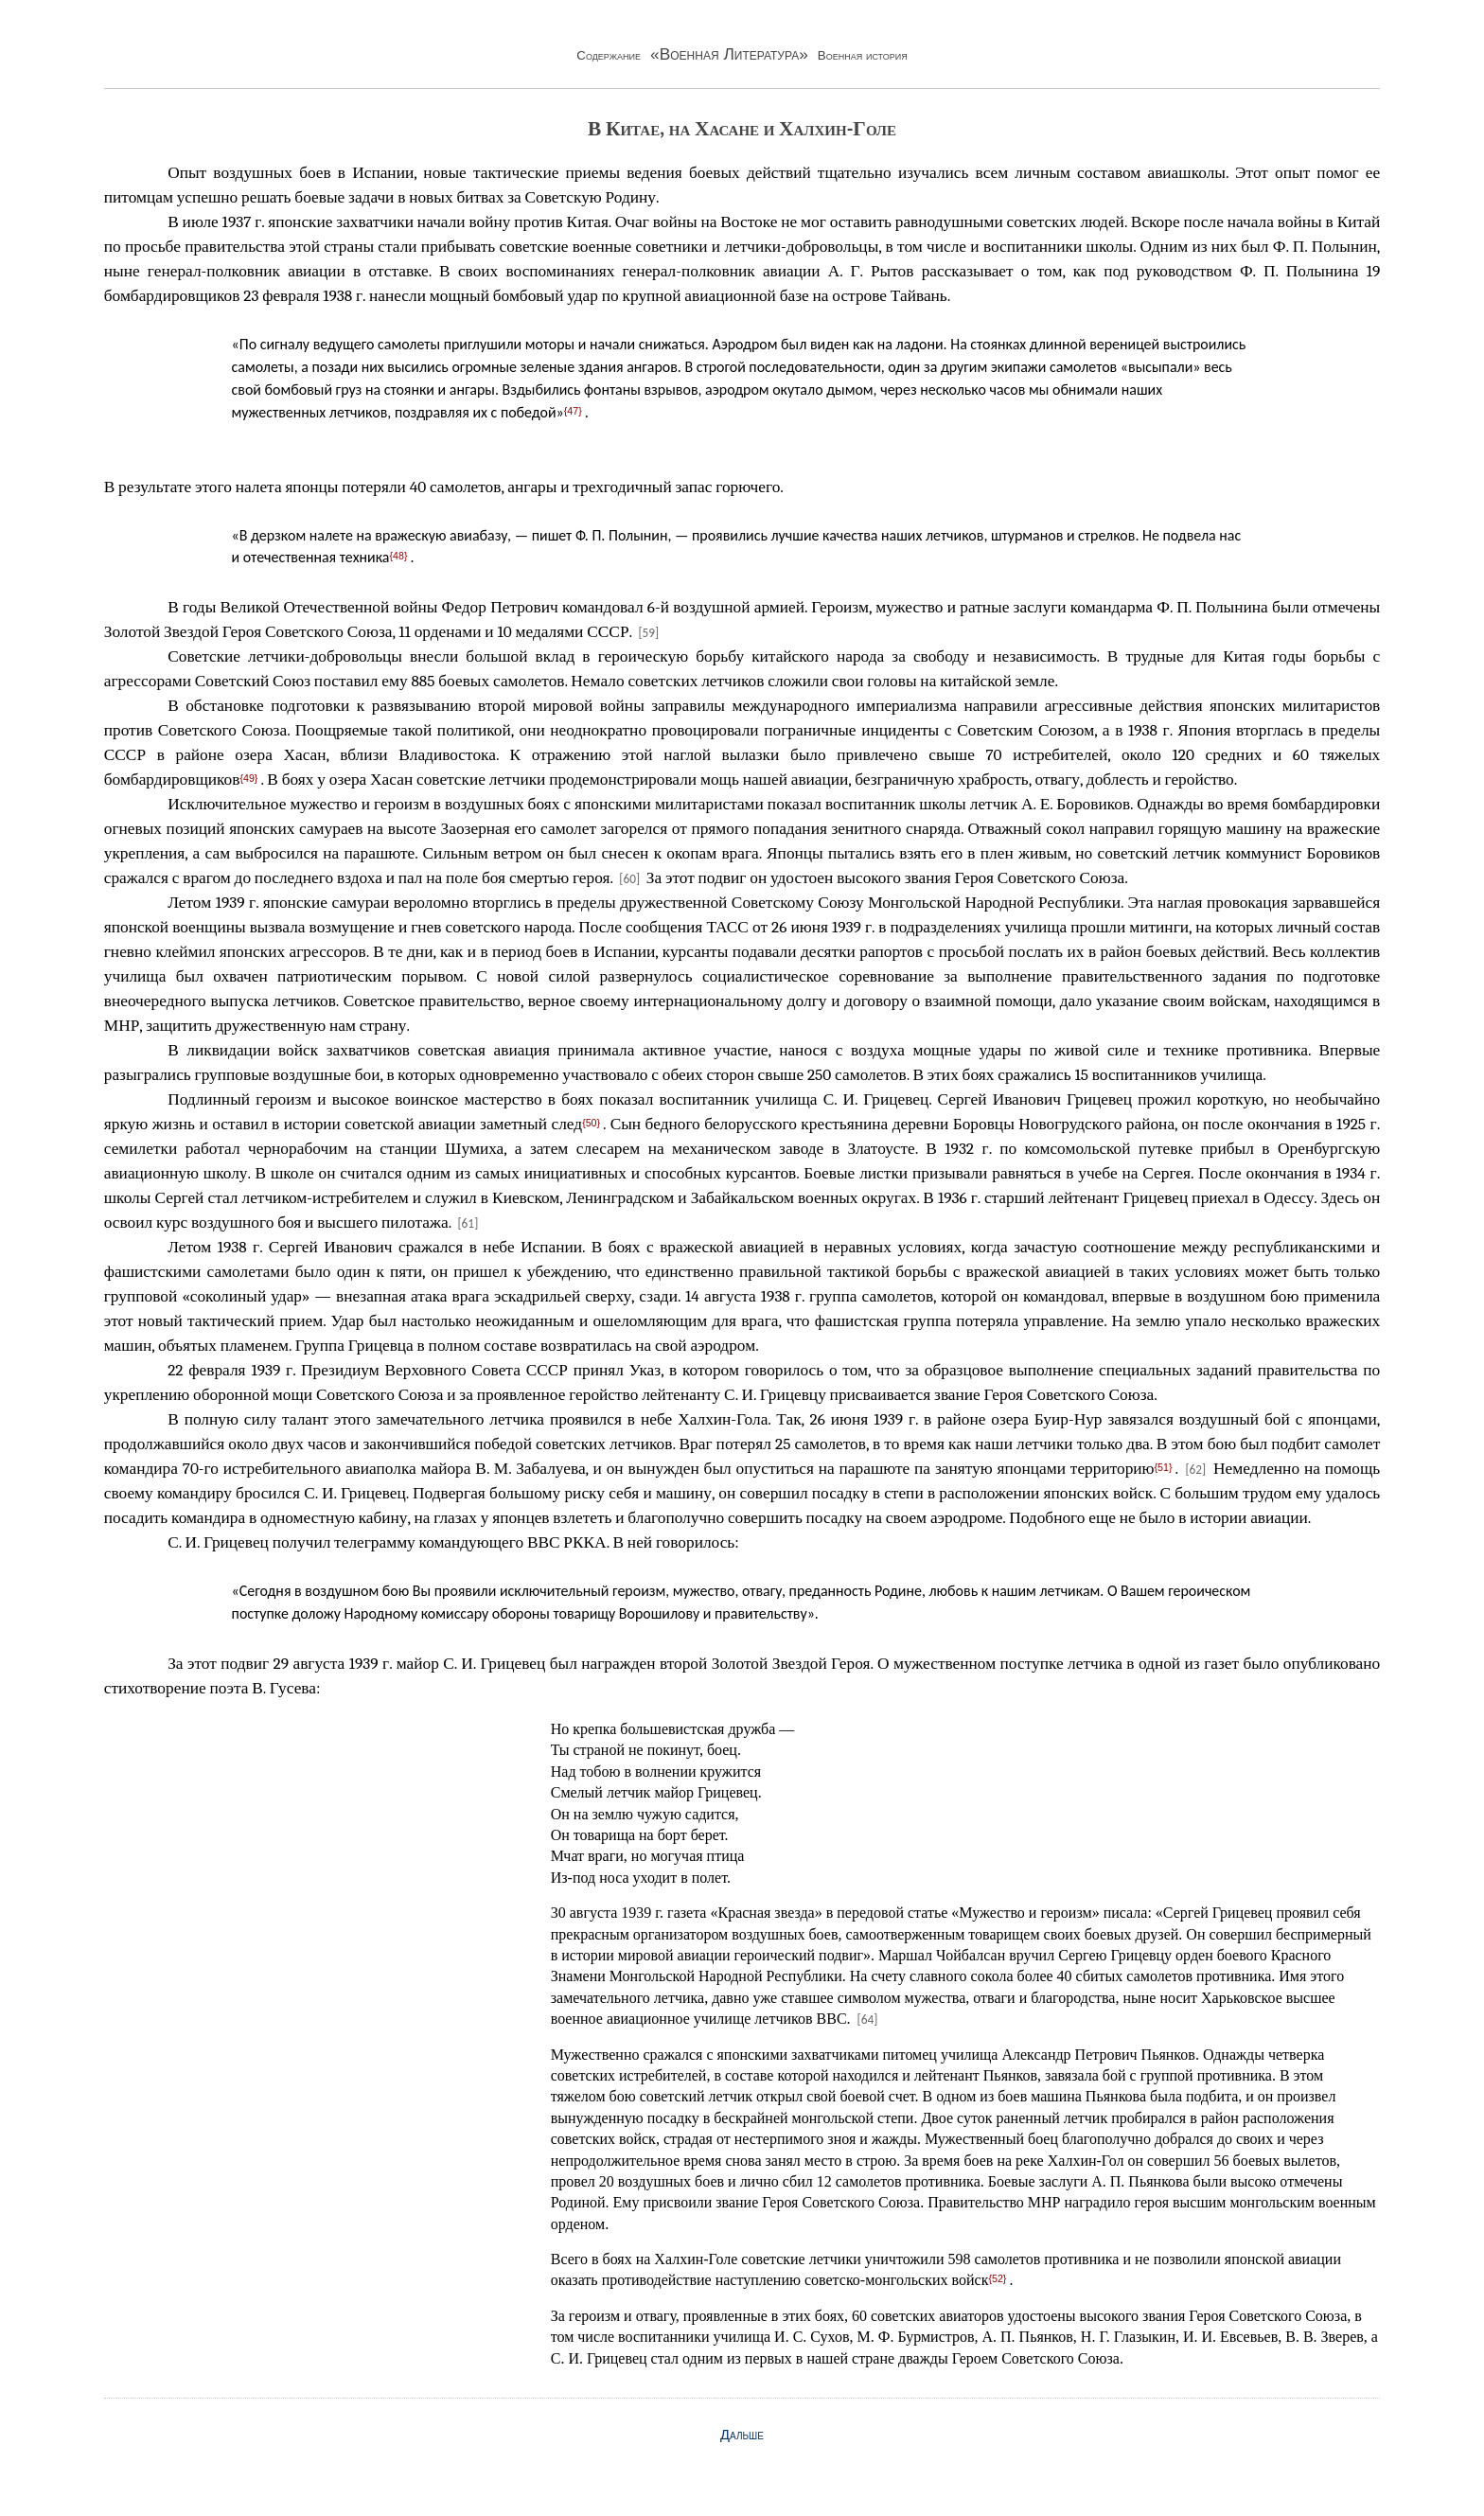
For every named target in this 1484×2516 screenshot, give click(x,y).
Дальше (742, 2434)
